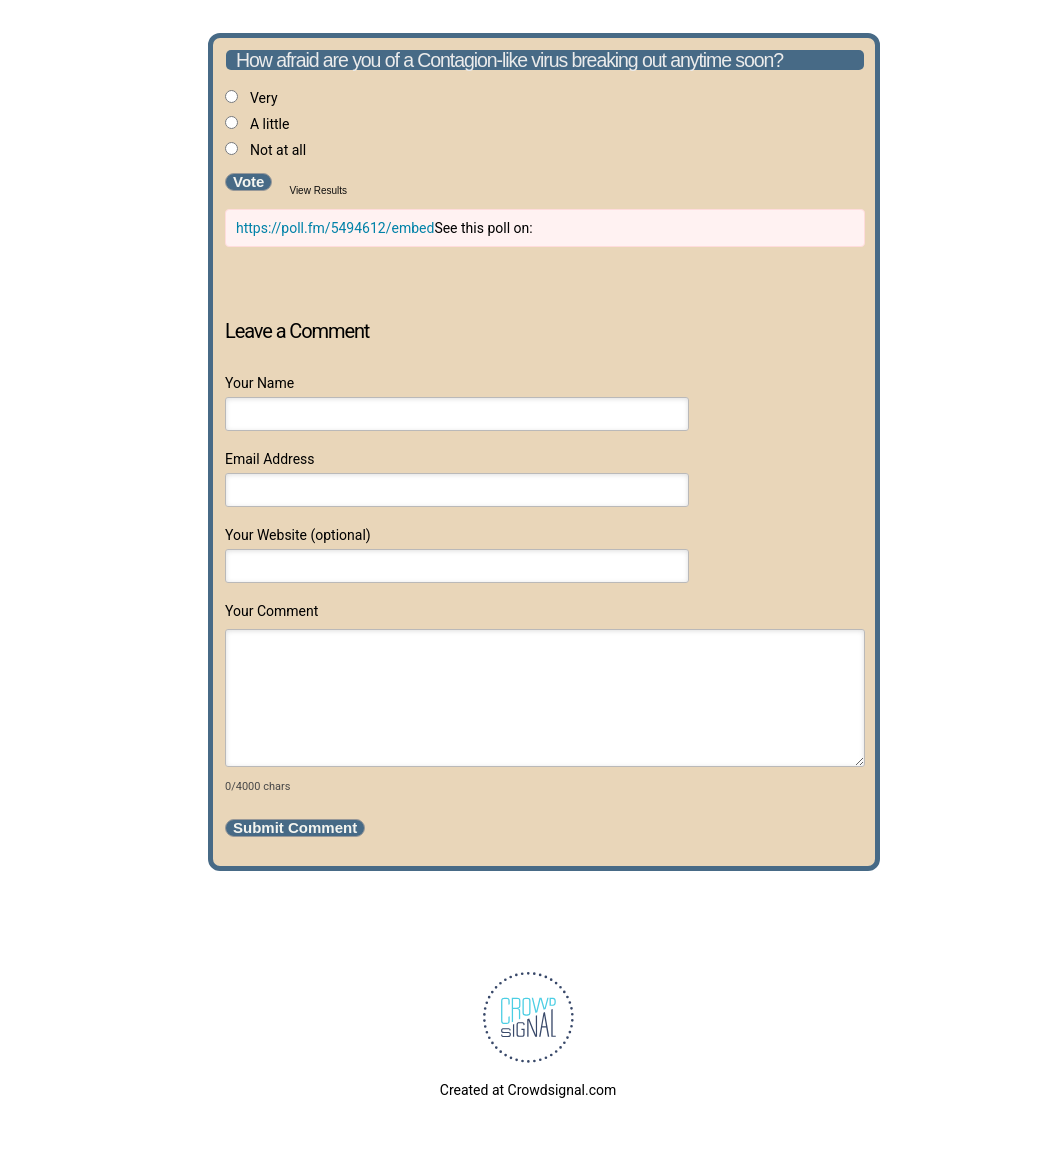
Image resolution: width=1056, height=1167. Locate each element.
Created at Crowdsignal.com (528, 1090)
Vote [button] (248, 181)
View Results (318, 190)
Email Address (270, 459)
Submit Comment (295, 827)
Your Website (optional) (298, 535)
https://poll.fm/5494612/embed (335, 228)
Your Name (259, 383)
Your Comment (271, 611)
